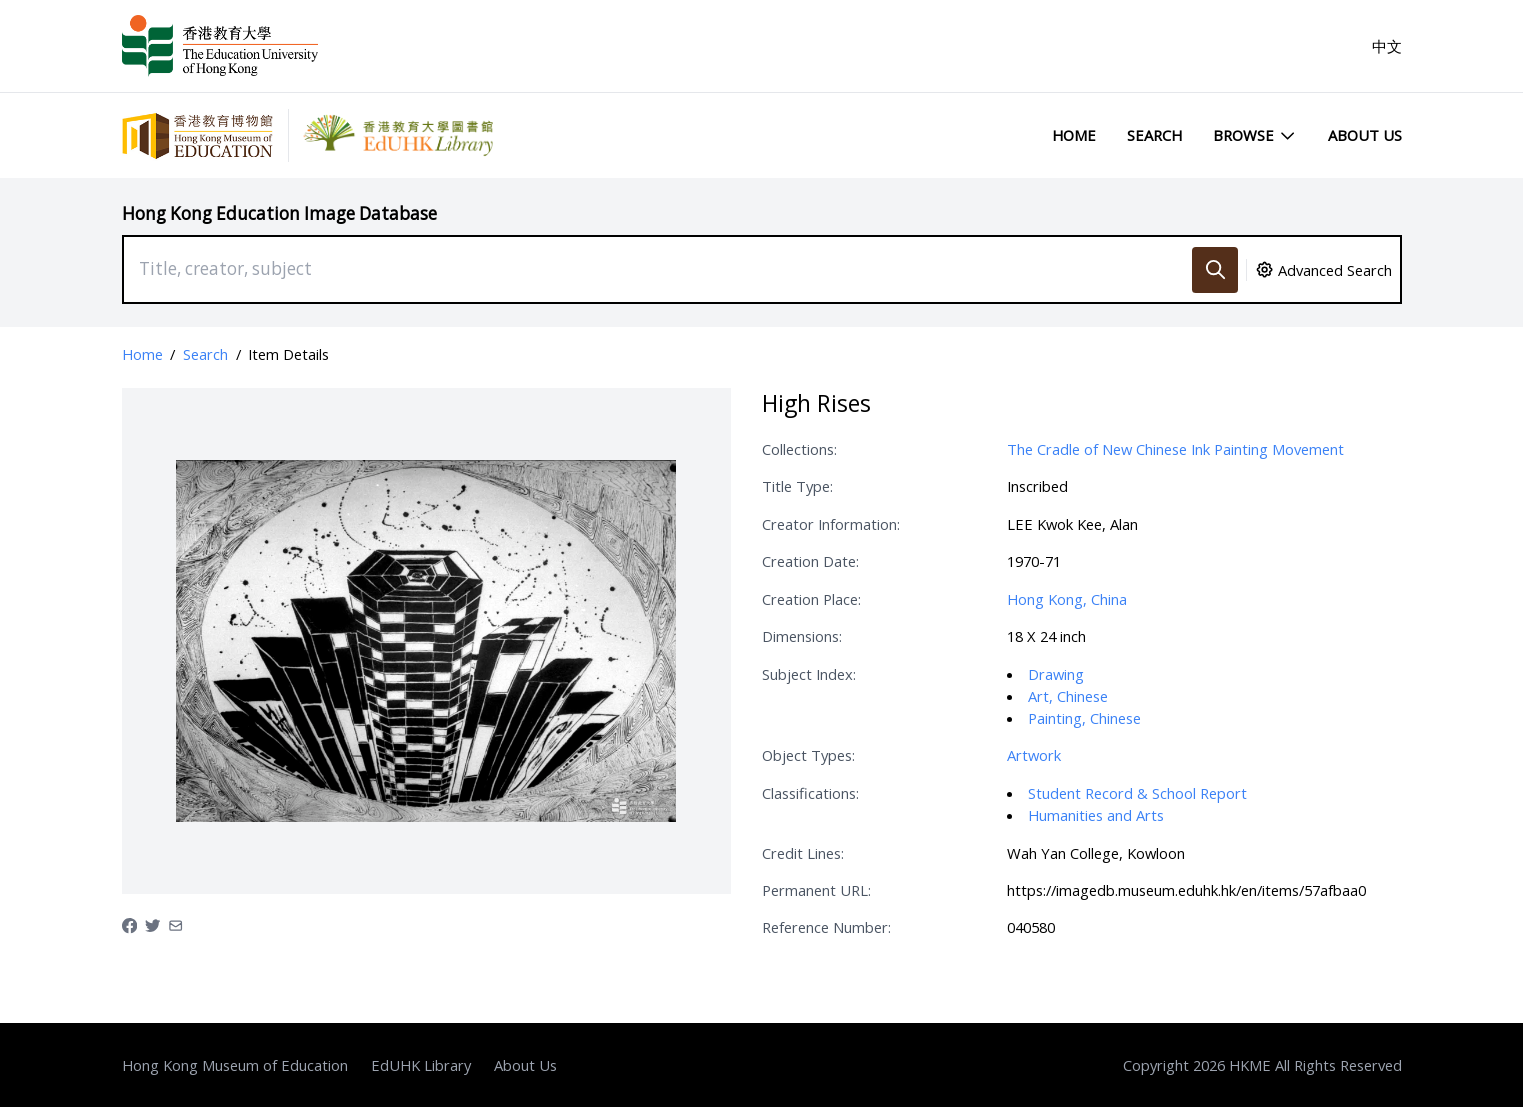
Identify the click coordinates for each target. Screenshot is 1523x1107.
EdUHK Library (421, 1065)
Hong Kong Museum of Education (235, 1065)
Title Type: (797, 486)
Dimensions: (802, 636)
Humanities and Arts (1096, 815)
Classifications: (810, 793)
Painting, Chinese (1084, 718)
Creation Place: (811, 599)
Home (1074, 135)
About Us (1365, 135)
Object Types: (808, 755)
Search (1154, 135)
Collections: (799, 449)
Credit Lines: (803, 853)
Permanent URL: (816, 890)
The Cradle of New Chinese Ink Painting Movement (1175, 449)
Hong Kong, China (1067, 599)
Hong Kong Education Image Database (279, 213)
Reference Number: (826, 927)
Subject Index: (809, 674)
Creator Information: (831, 524)
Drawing (1056, 674)
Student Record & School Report (1137, 793)
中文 (1387, 46)
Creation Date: (810, 561)
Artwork (1034, 755)
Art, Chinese (1068, 696)
